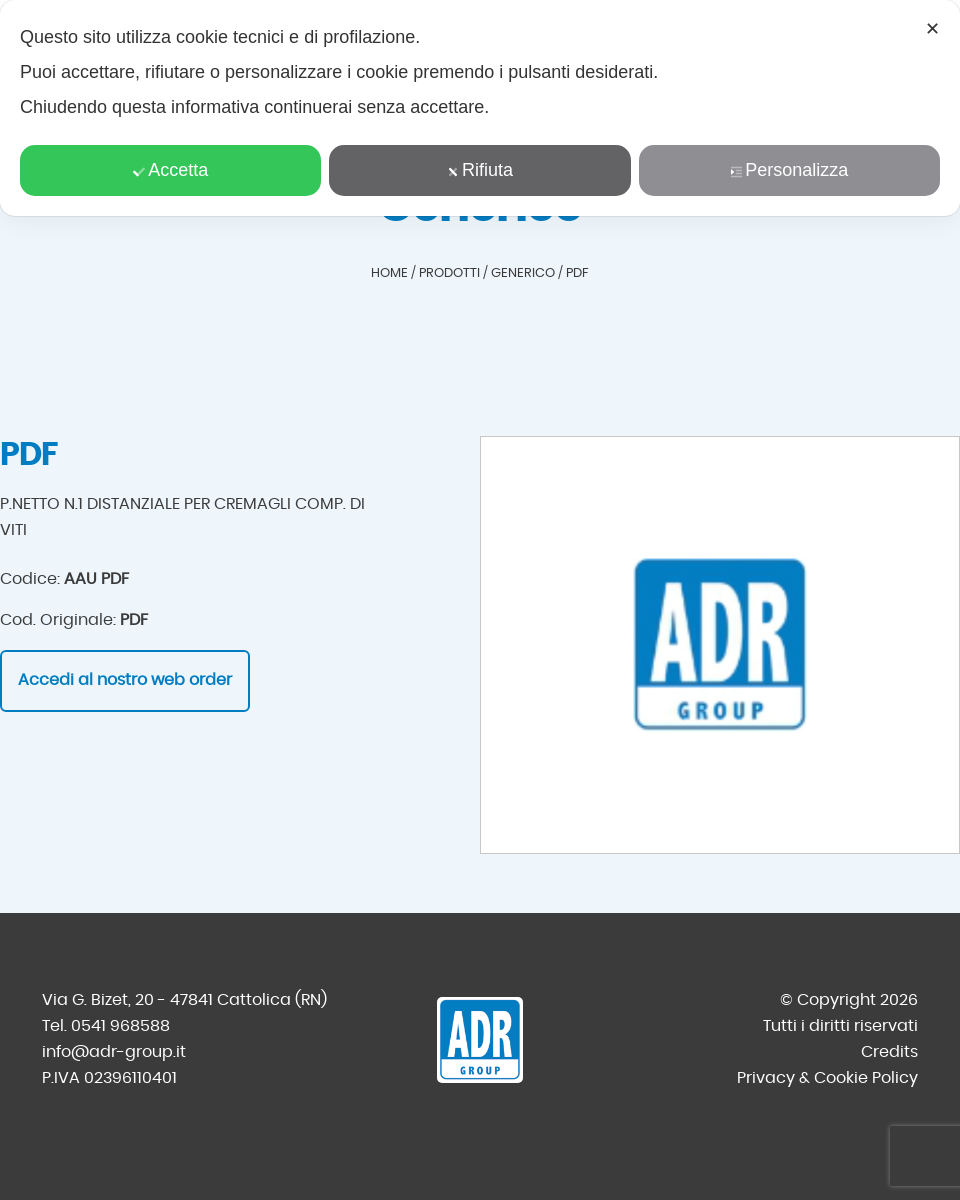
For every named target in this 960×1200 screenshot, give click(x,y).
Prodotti (449, 273)
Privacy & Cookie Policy (827, 1078)
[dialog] (480, 108)
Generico (523, 273)
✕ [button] (932, 29)
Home (389, 273)
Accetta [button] (170, 170)
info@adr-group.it (114, 1052)
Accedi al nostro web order (125, 680)
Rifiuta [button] (480, 170)
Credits (889, 1052)
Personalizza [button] (789, 170)
